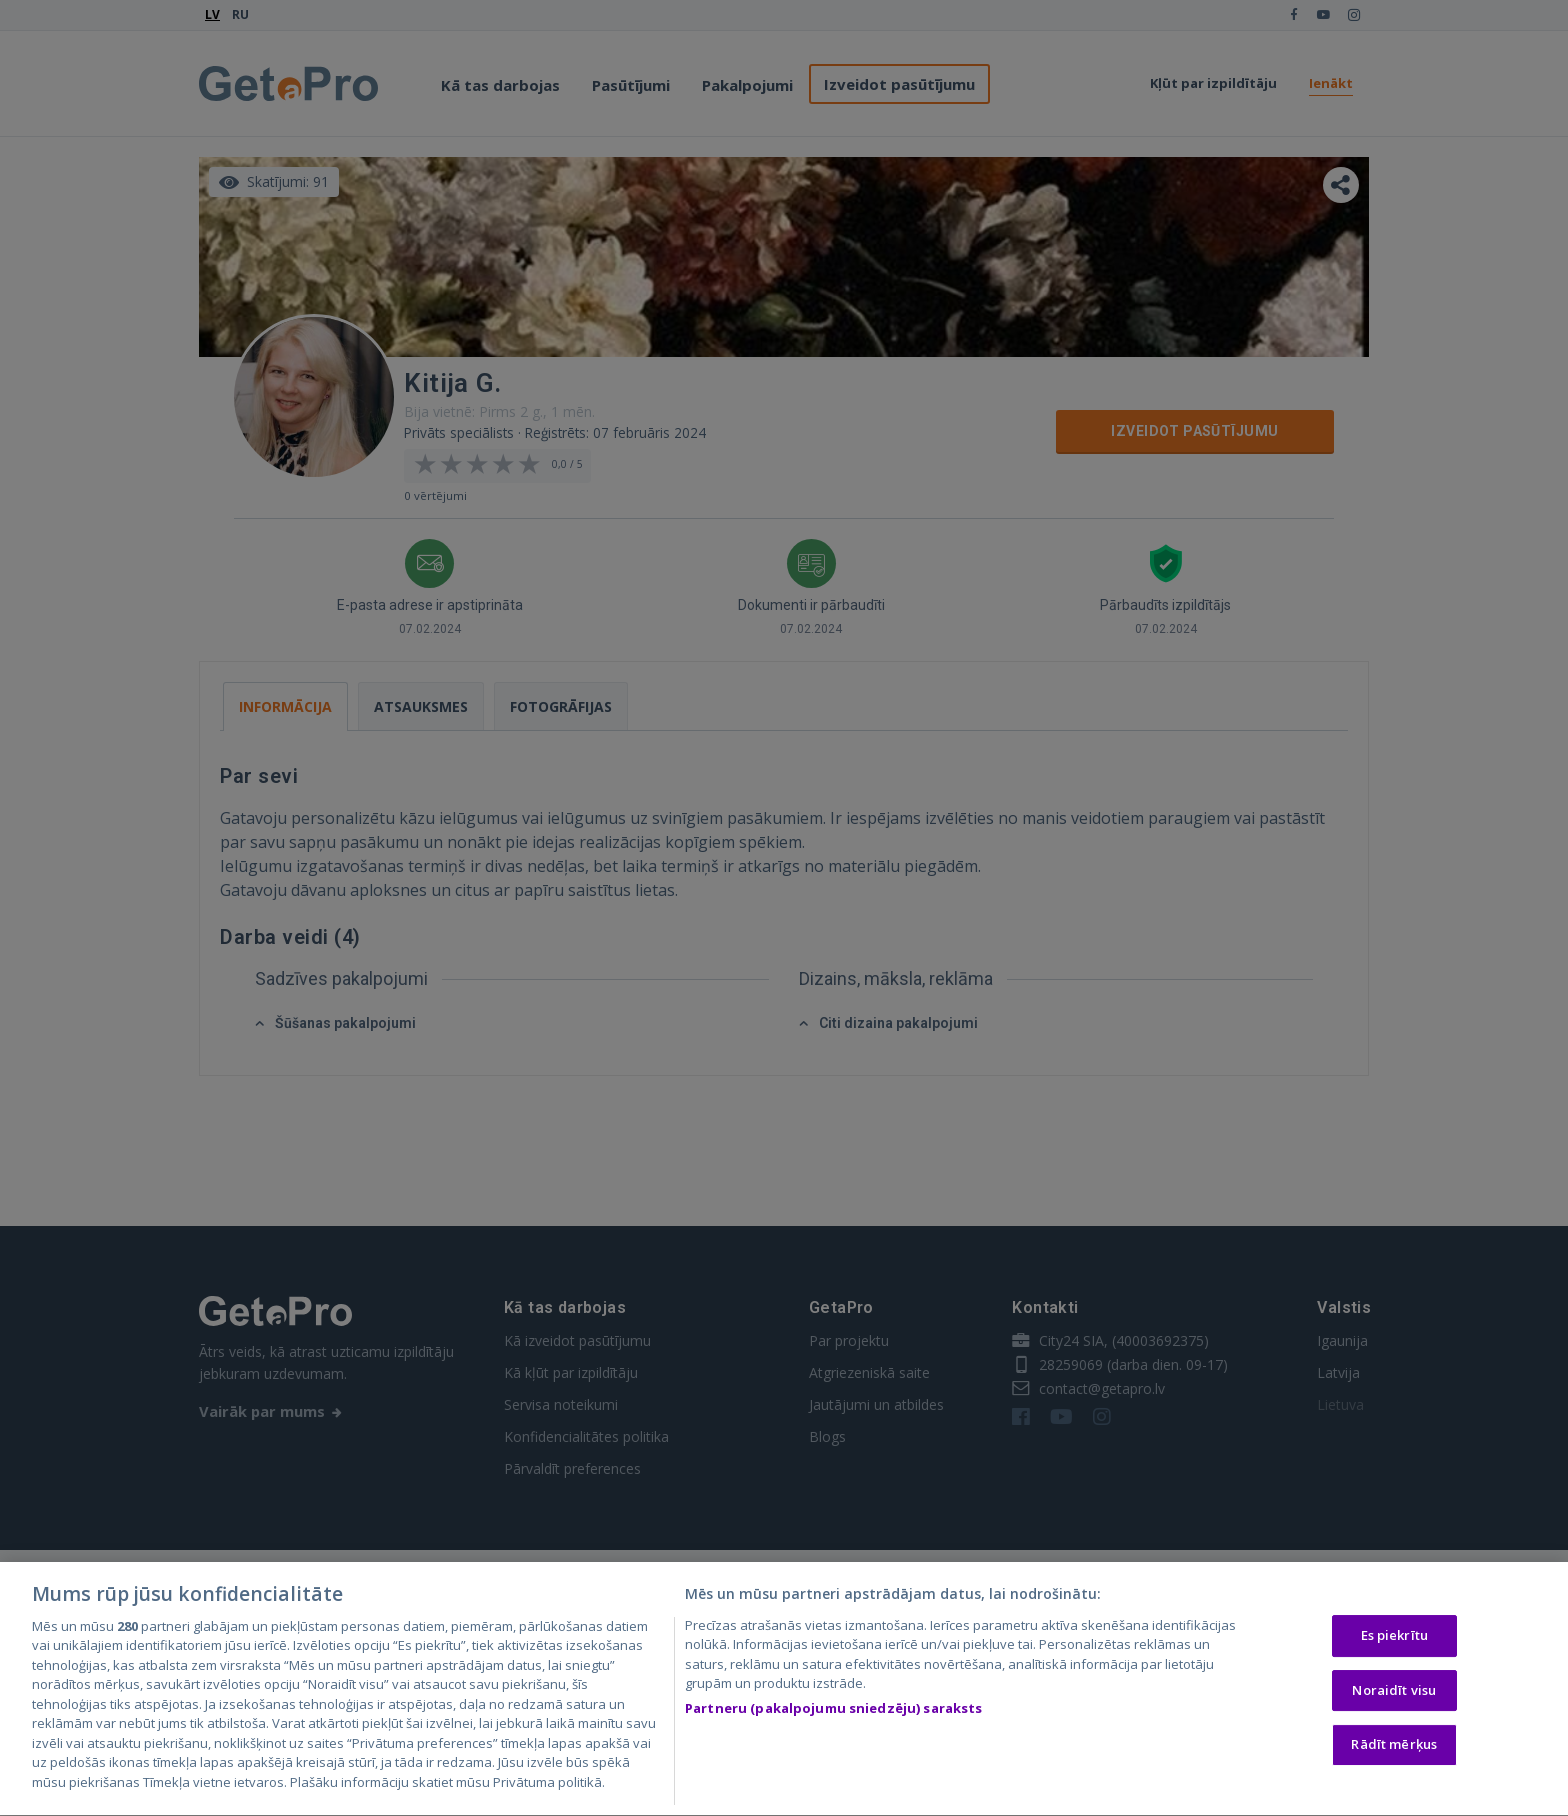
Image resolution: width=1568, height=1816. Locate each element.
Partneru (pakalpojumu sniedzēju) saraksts (833, 1713)
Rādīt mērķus (1394, 1749)
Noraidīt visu (1394, 1694)
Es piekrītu (1394, 1640)
